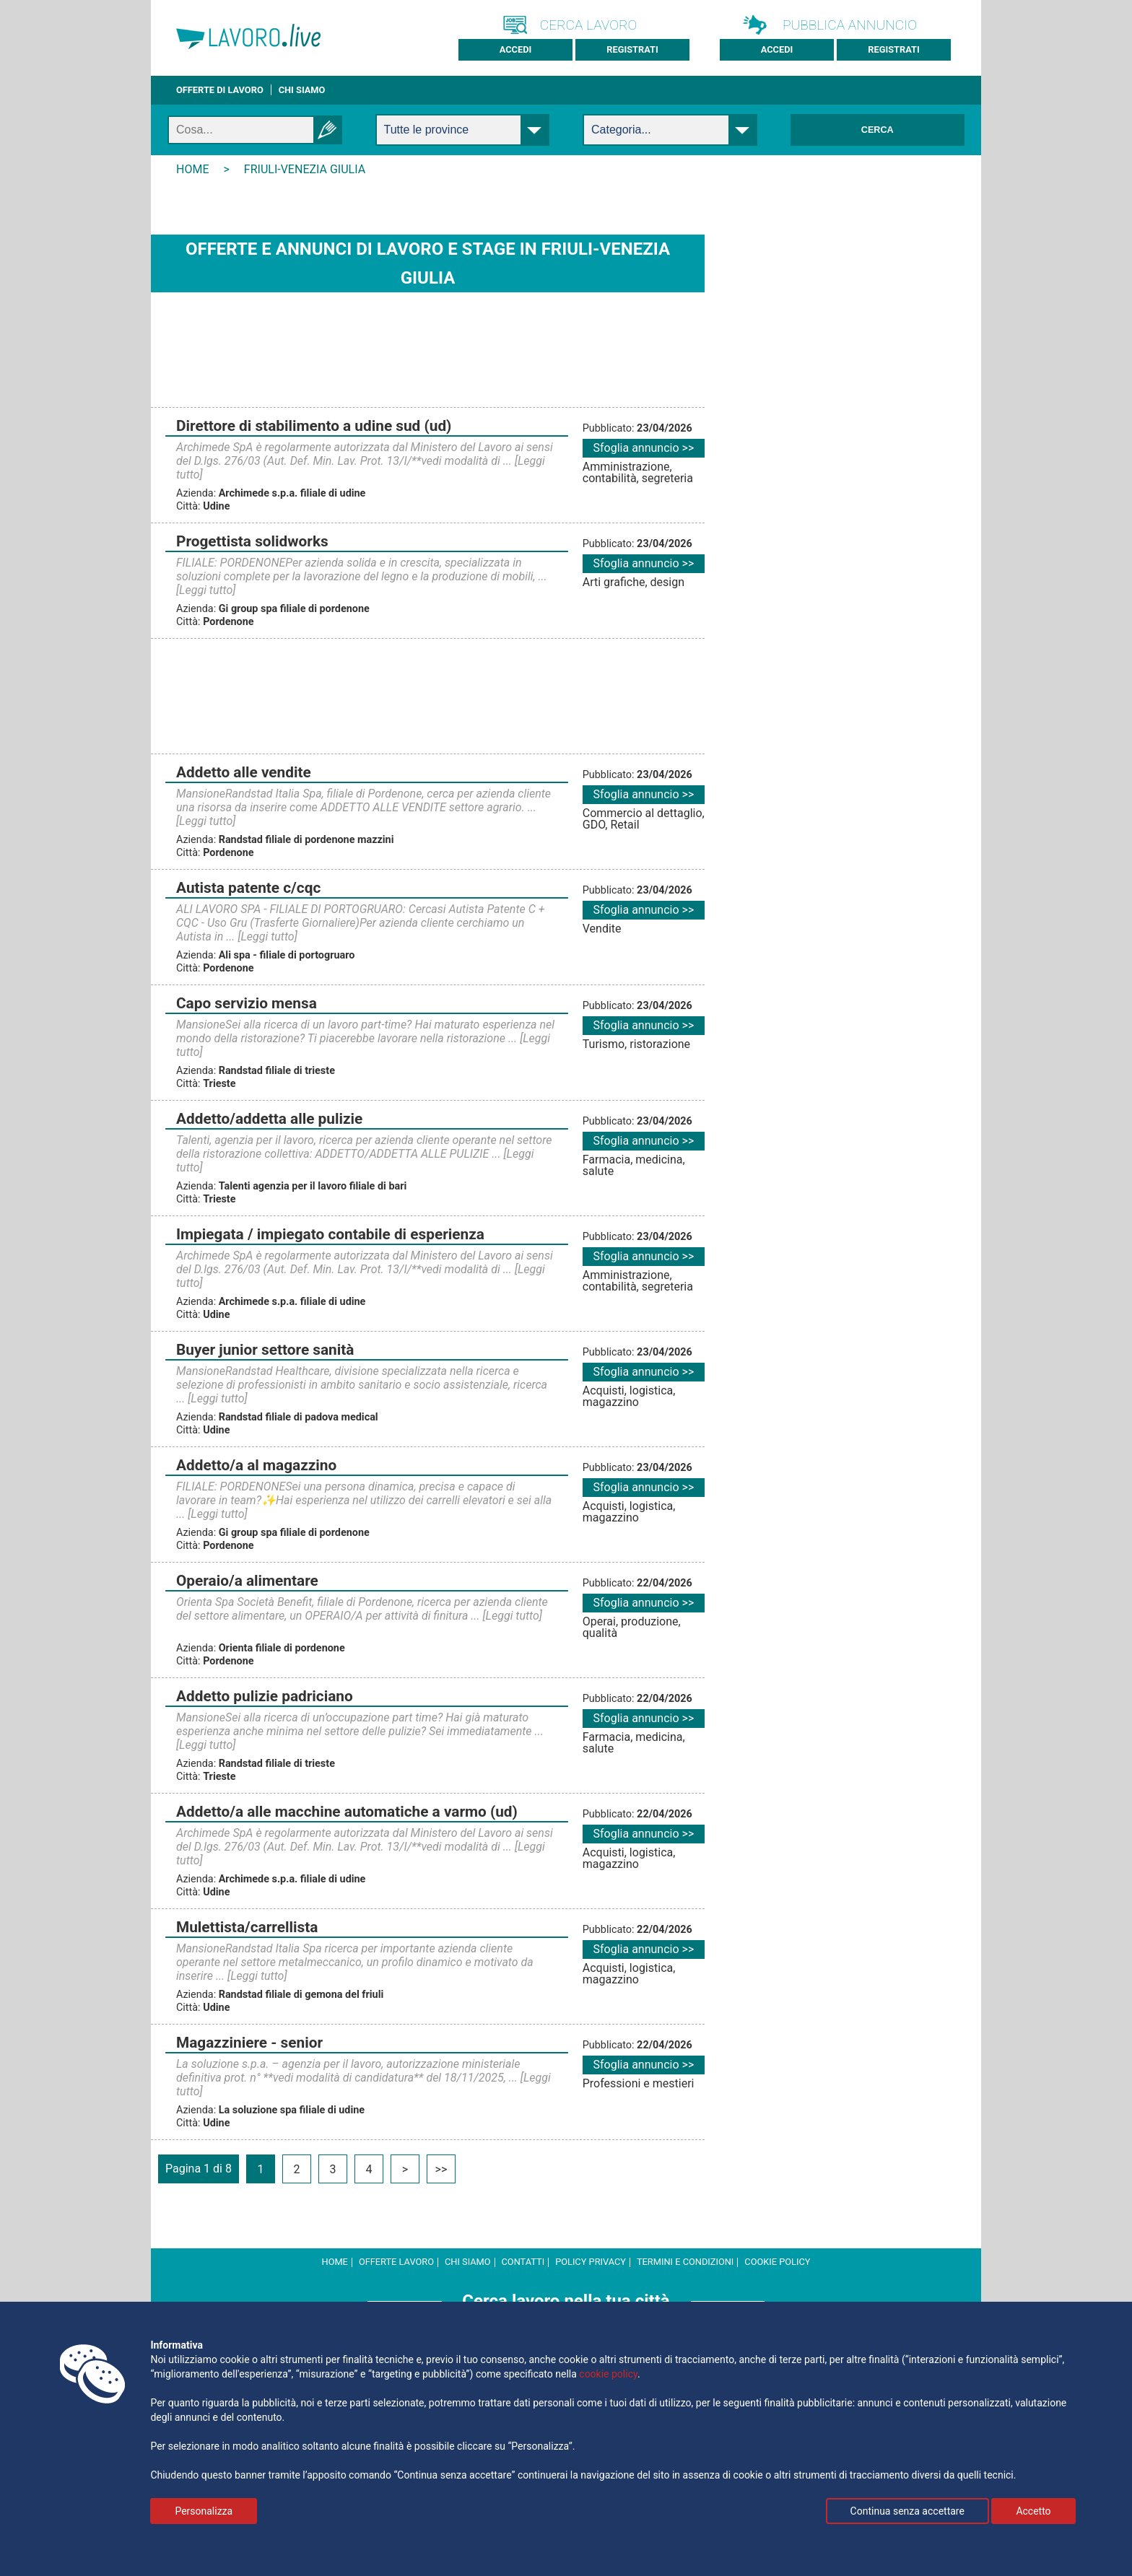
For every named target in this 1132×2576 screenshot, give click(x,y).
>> (441, 2169)
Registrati (632, 49)
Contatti (523, 2261)
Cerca (877, 130)
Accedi (516, 49)
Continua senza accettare (907, 2511)
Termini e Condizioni (685, 2261)
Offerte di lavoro (220, 89)
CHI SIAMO (302, 89)
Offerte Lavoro (396, 2261)
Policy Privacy (590, 2261)
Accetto (1033, 2511)
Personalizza (203, 2511)
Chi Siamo (468, 2261)
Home (335, 2261)
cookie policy (777, 2261)
